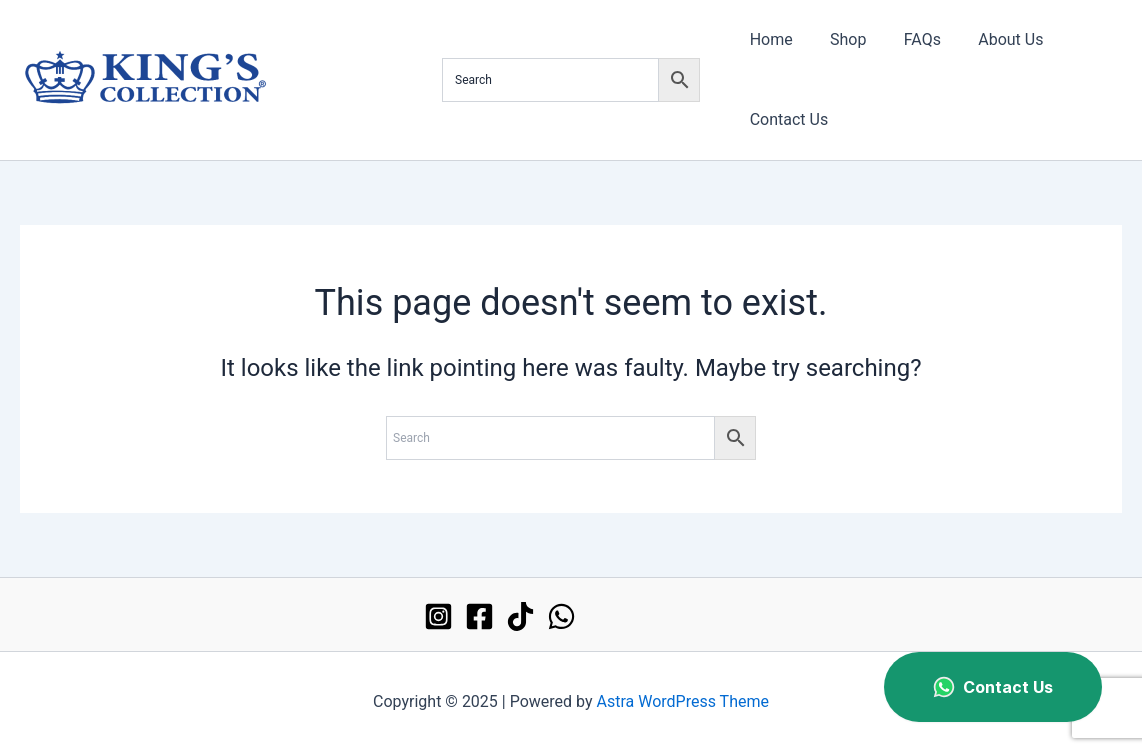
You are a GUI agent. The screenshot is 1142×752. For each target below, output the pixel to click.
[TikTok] (520, 616)
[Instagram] (438, 616)
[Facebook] (479, 616)
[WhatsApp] (561, 616)
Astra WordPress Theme (683, 701)
